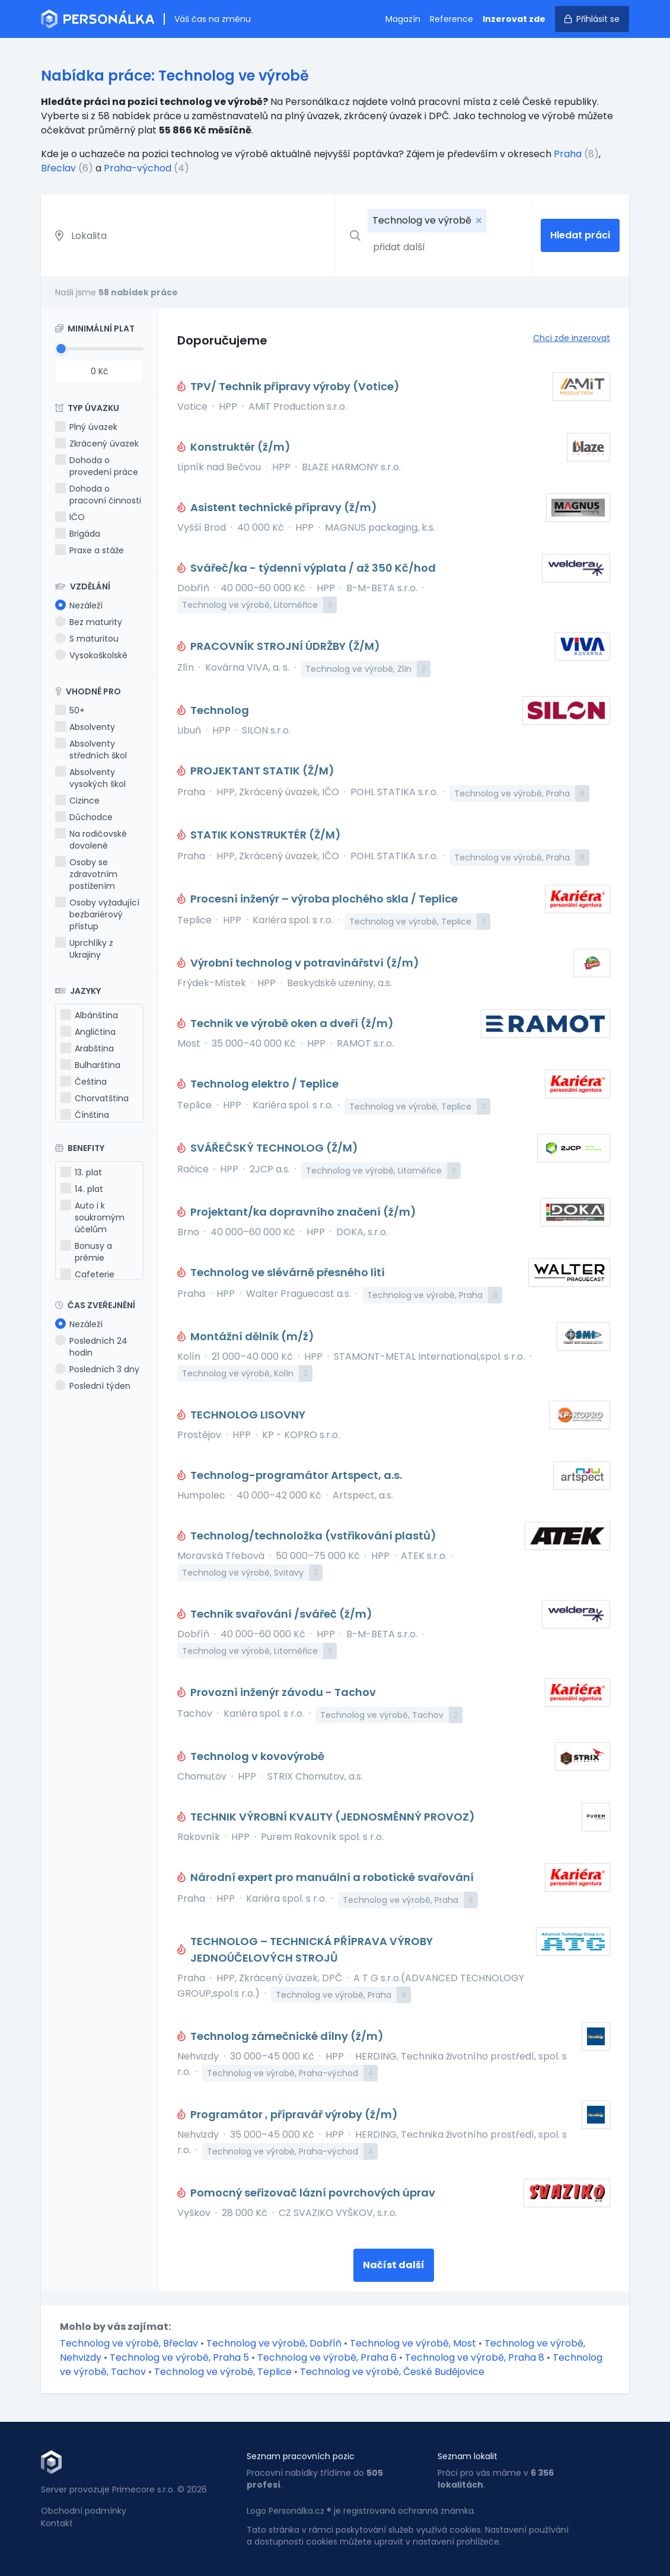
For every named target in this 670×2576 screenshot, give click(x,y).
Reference (451, 19)
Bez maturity (88, 622)
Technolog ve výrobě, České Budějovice (392, 2372)
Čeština (83, 1082)
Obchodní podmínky (83, 2511)
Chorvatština (94, 1098)
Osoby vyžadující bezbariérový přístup (97, 914)
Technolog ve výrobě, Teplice (224, 2372)
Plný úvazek (86, 427)
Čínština (84, 1115)
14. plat (81, 1189)
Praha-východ (137, 168)
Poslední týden (92, 1386)
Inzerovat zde (514, 19)
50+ (70, 710)
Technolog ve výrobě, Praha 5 (180, 2357)
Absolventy (85, 727)
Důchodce (84, 817)
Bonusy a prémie (86, 1252)
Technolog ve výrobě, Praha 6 (328, 2357)
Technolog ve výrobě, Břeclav (130, 2343)
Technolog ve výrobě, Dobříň (275, 2343)
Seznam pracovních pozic (301, 2456)
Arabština (87, 1048)
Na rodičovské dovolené (91, 840)
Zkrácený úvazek (97, 443)
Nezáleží (79, 605)
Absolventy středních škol (91, 749)
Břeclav (58, 168)
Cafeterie (87, 1274)
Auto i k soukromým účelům (92, 1217)
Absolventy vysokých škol (90, 778)
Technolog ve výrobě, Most (414, 2343)
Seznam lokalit (467, 2456)
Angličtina (88, 1032)
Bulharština (90, 1065)
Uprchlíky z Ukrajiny (84, 949)
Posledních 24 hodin (91, 1347)
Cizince (77, 800)
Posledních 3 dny (97, 1369)
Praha (568, 154)
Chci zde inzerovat (571, 338)
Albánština (89, 1015)
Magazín (402, 19)
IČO (70, 517)
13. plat (81, 1172)
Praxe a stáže (89, 550)
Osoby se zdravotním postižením (86, 874)
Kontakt (57, 2523)
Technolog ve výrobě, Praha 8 (476, 2357)
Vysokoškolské (91, 655)
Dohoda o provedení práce (96, 466)
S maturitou (87, 639)
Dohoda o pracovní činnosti (98, 494)
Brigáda (77, 534)
